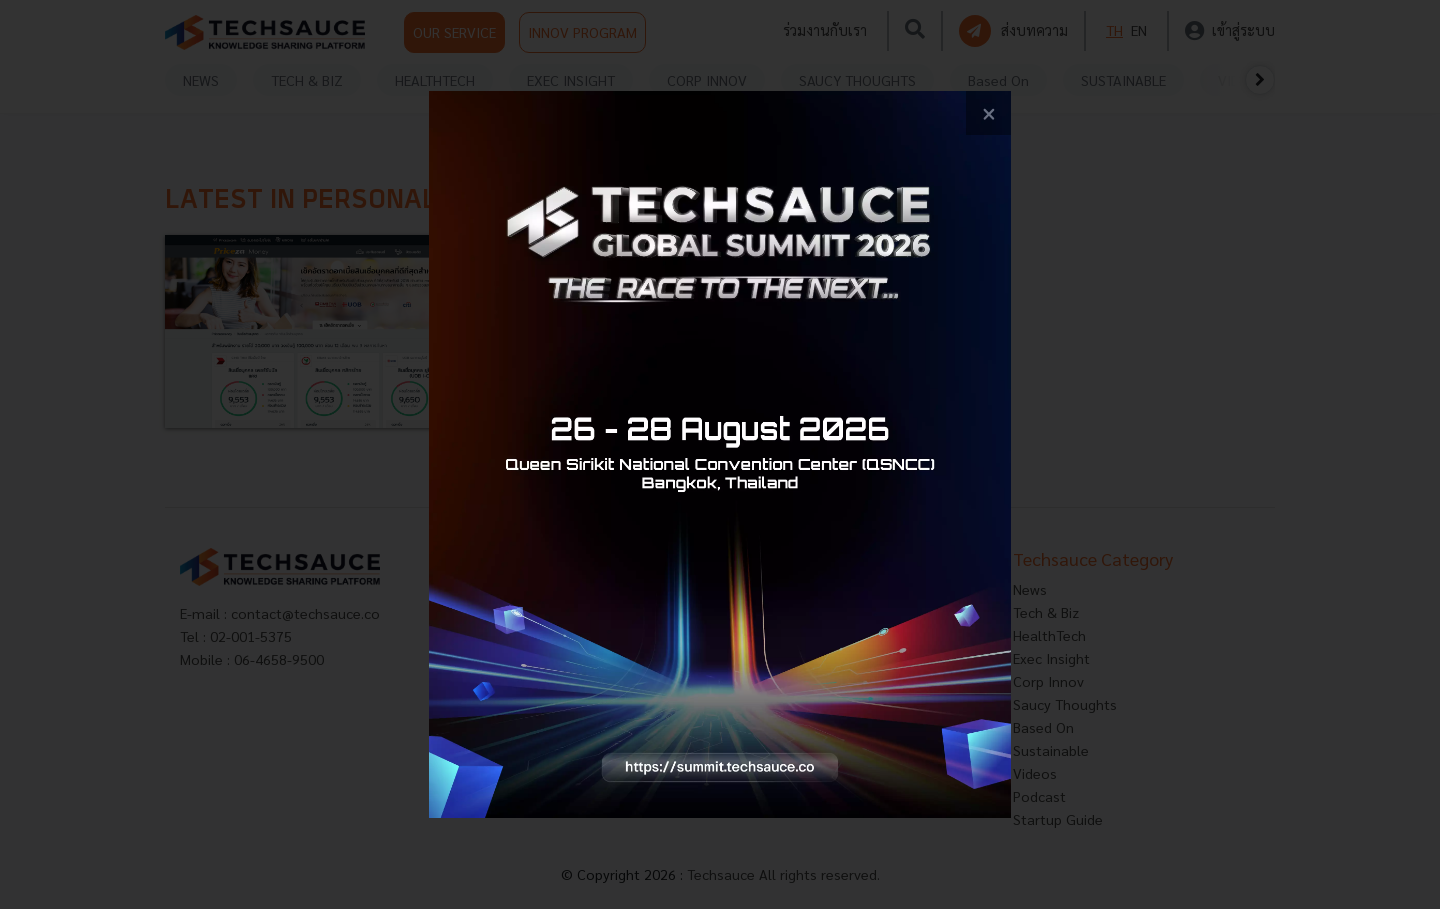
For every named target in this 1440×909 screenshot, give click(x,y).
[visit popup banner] (720, 454)
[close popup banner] (988, 113)
